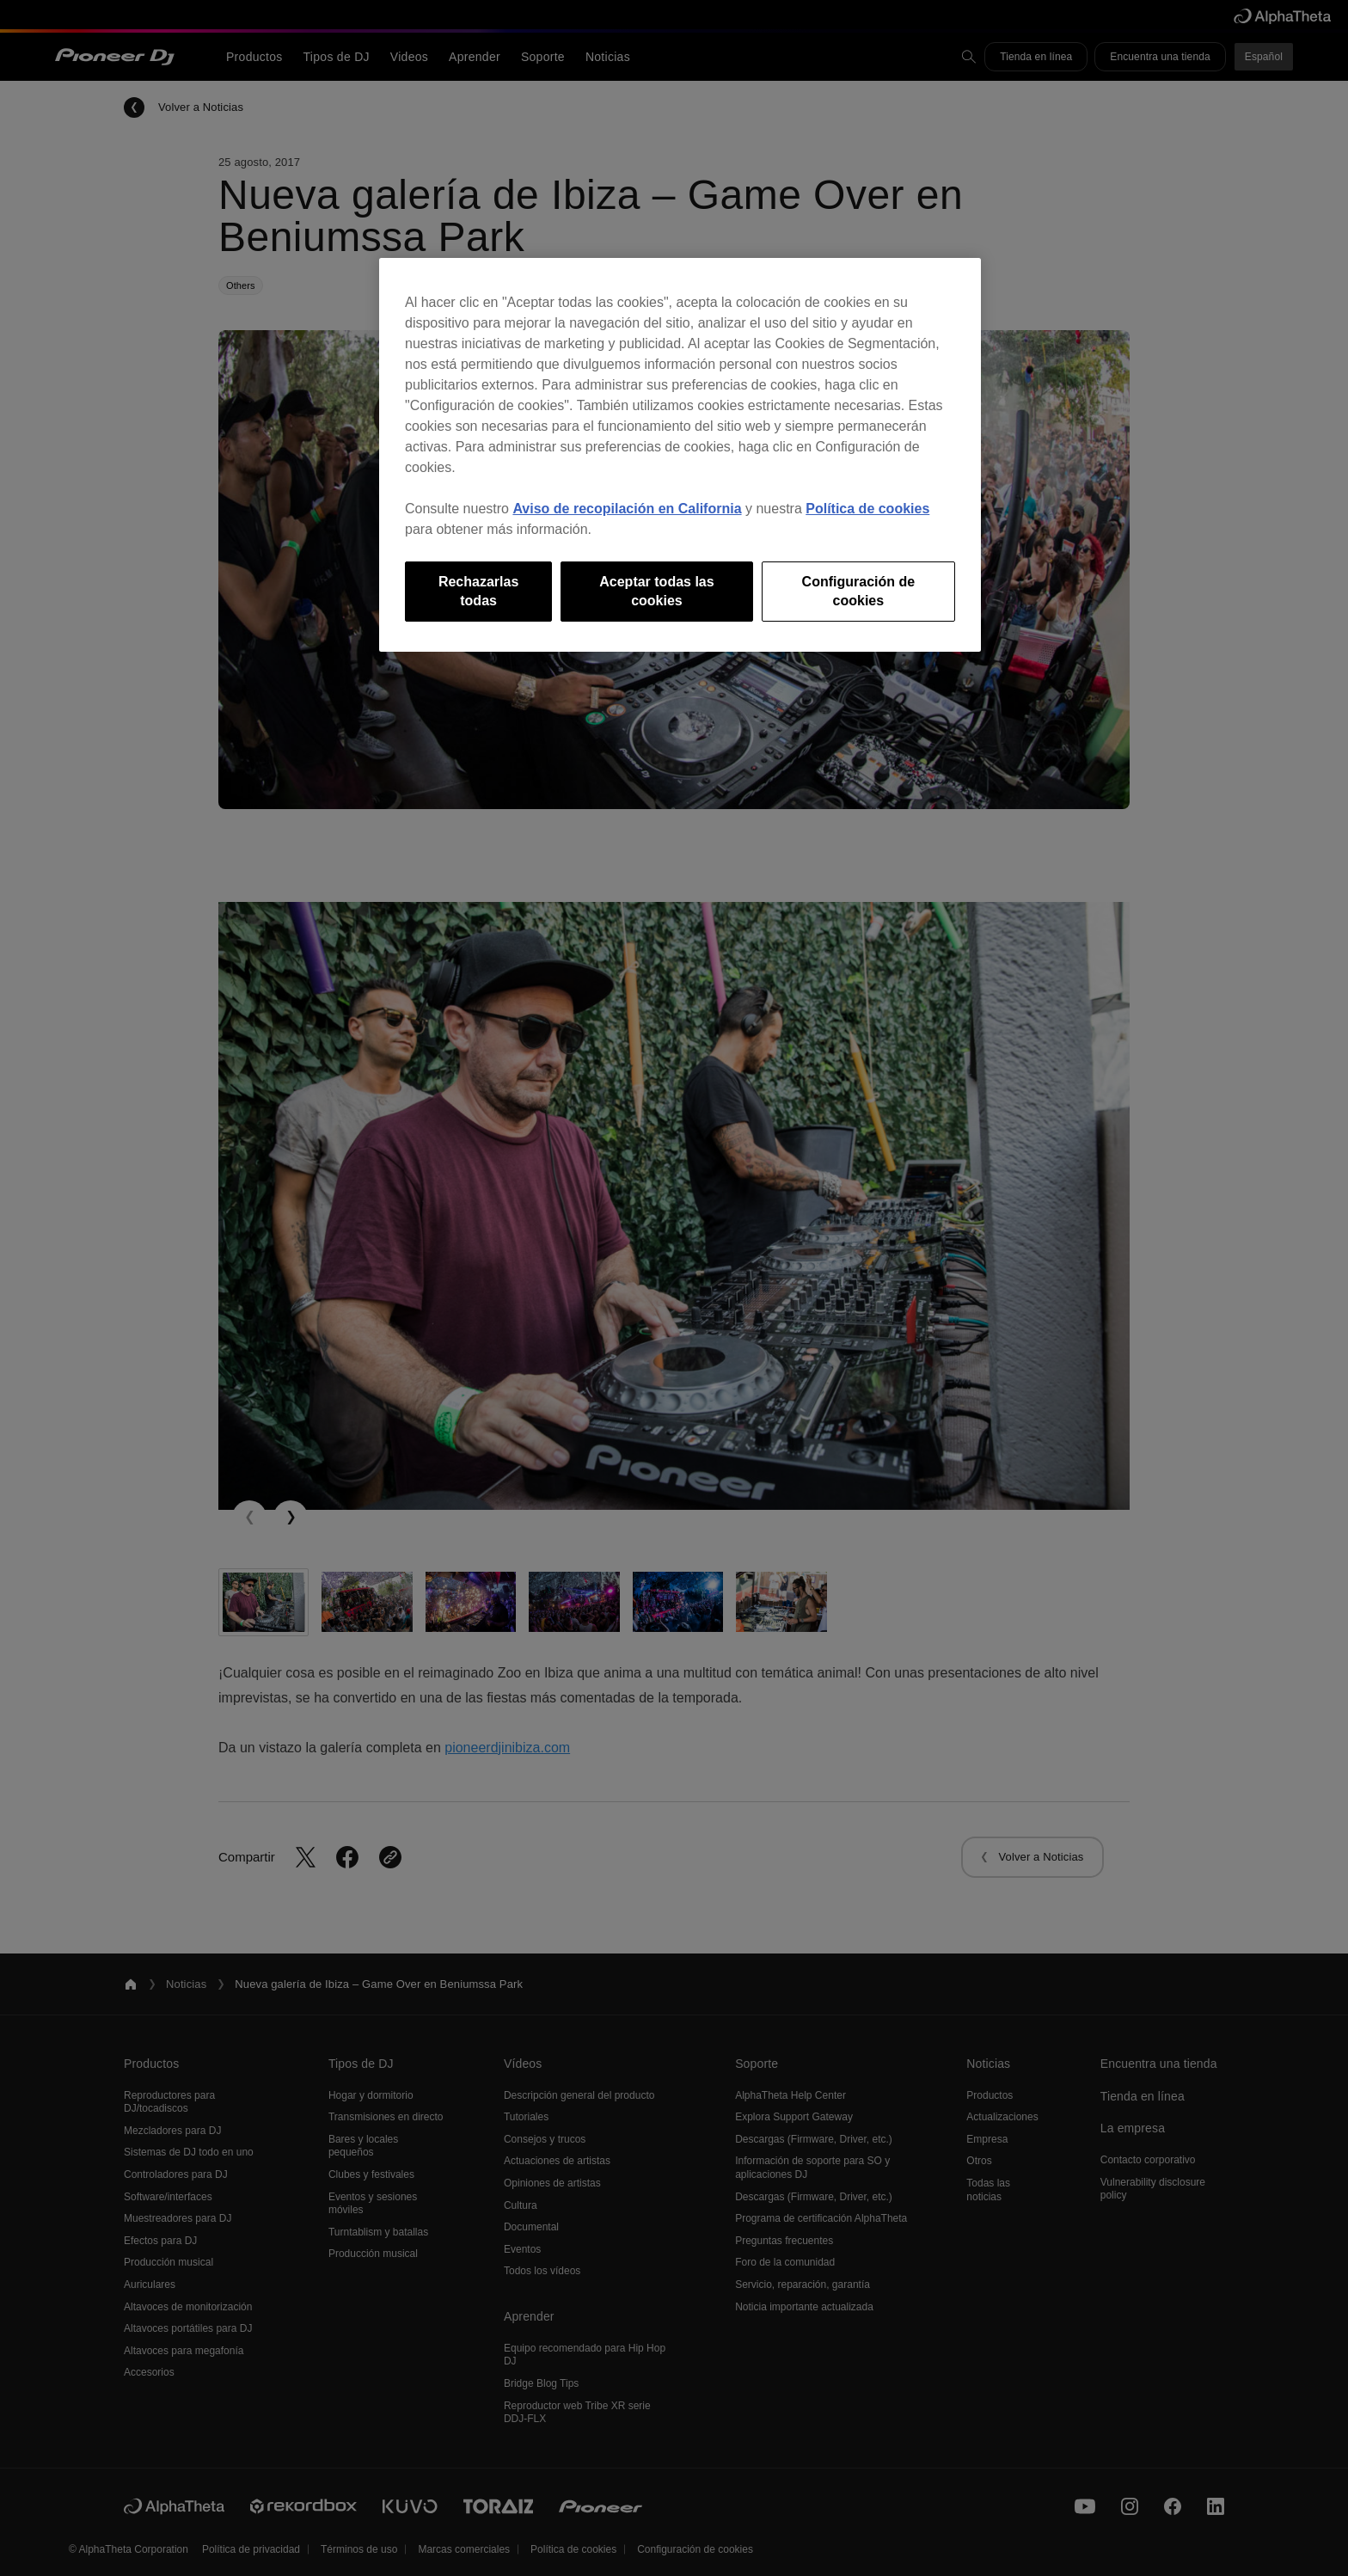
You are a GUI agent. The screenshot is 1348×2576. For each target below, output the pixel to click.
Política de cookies (867, 508)
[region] (680, 455)
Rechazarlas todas (478, 591)
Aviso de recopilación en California (626, 508)
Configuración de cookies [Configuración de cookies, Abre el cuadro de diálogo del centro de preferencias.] (859, 591)
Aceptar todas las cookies (656, 591)
